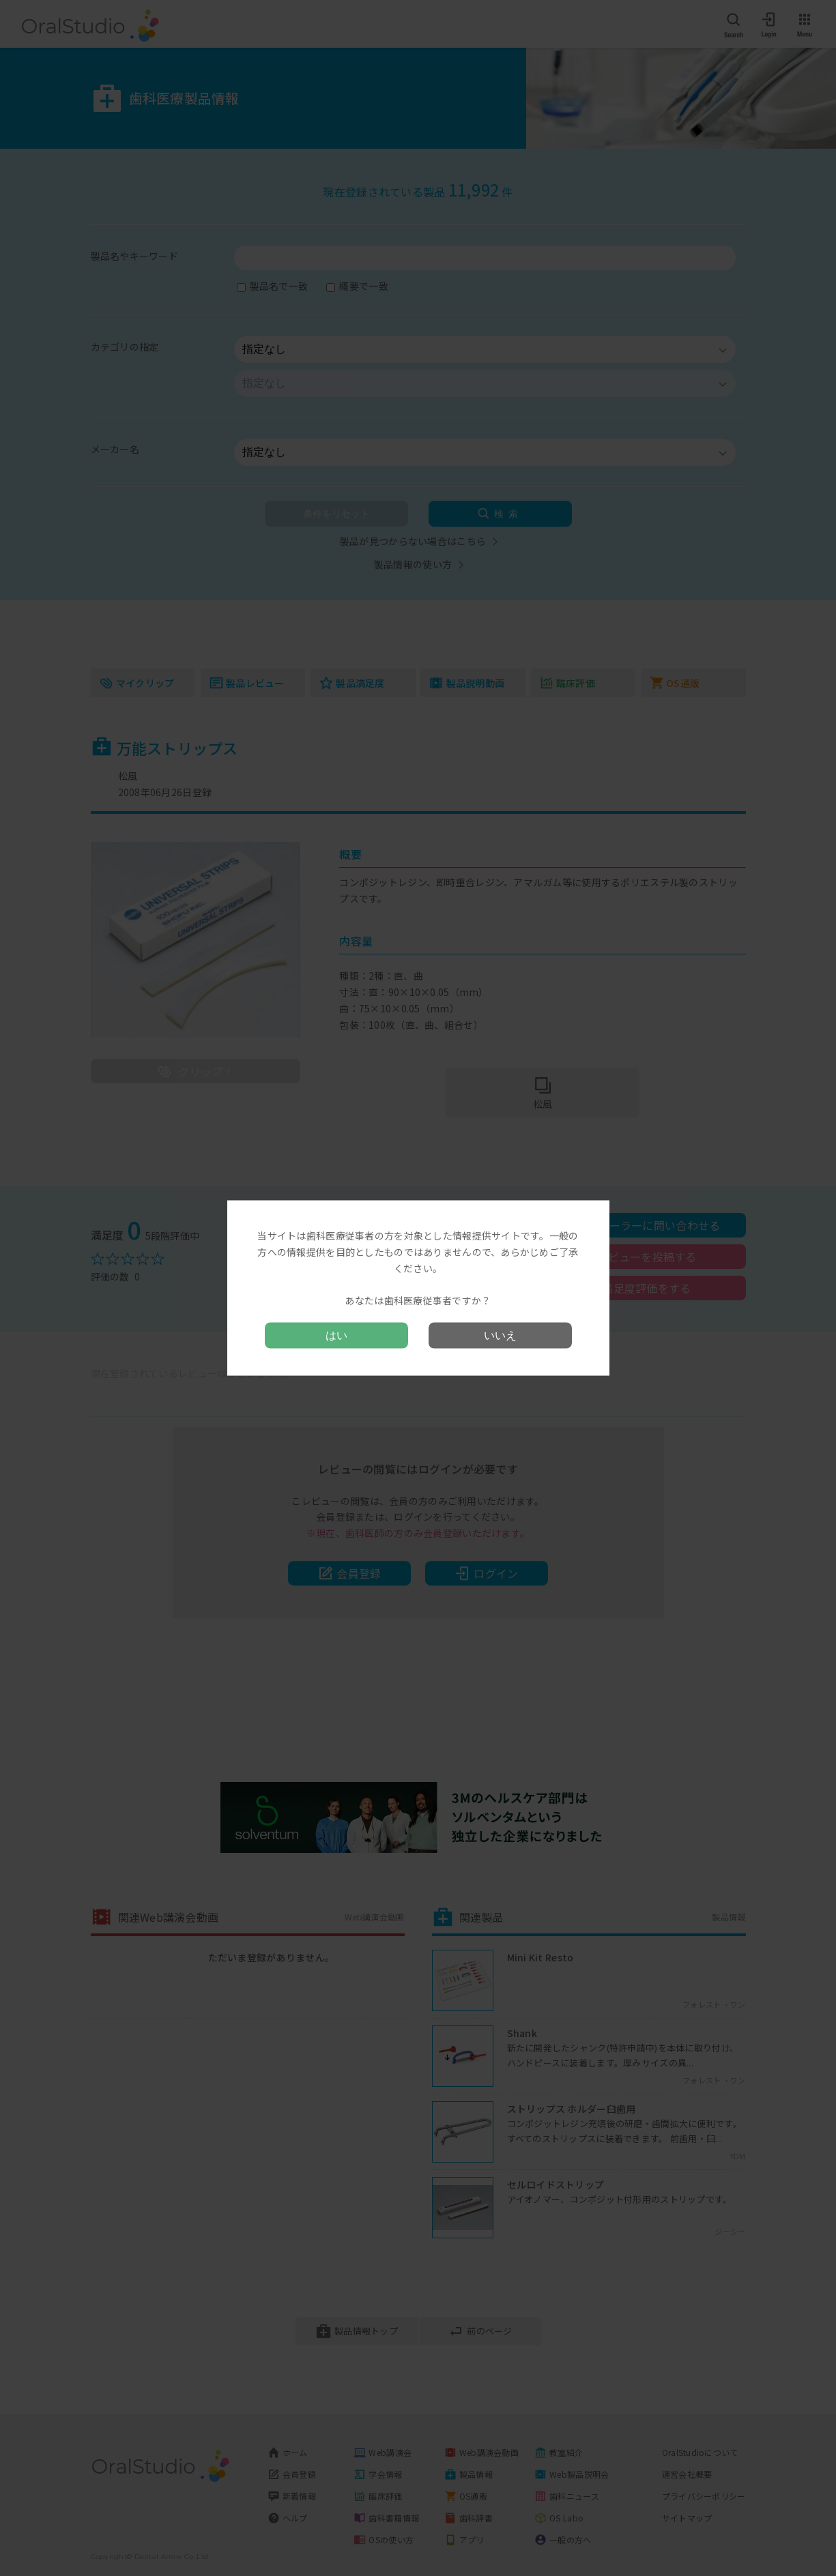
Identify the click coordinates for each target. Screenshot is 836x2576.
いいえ (500, 1335)
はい (336, 1335)
